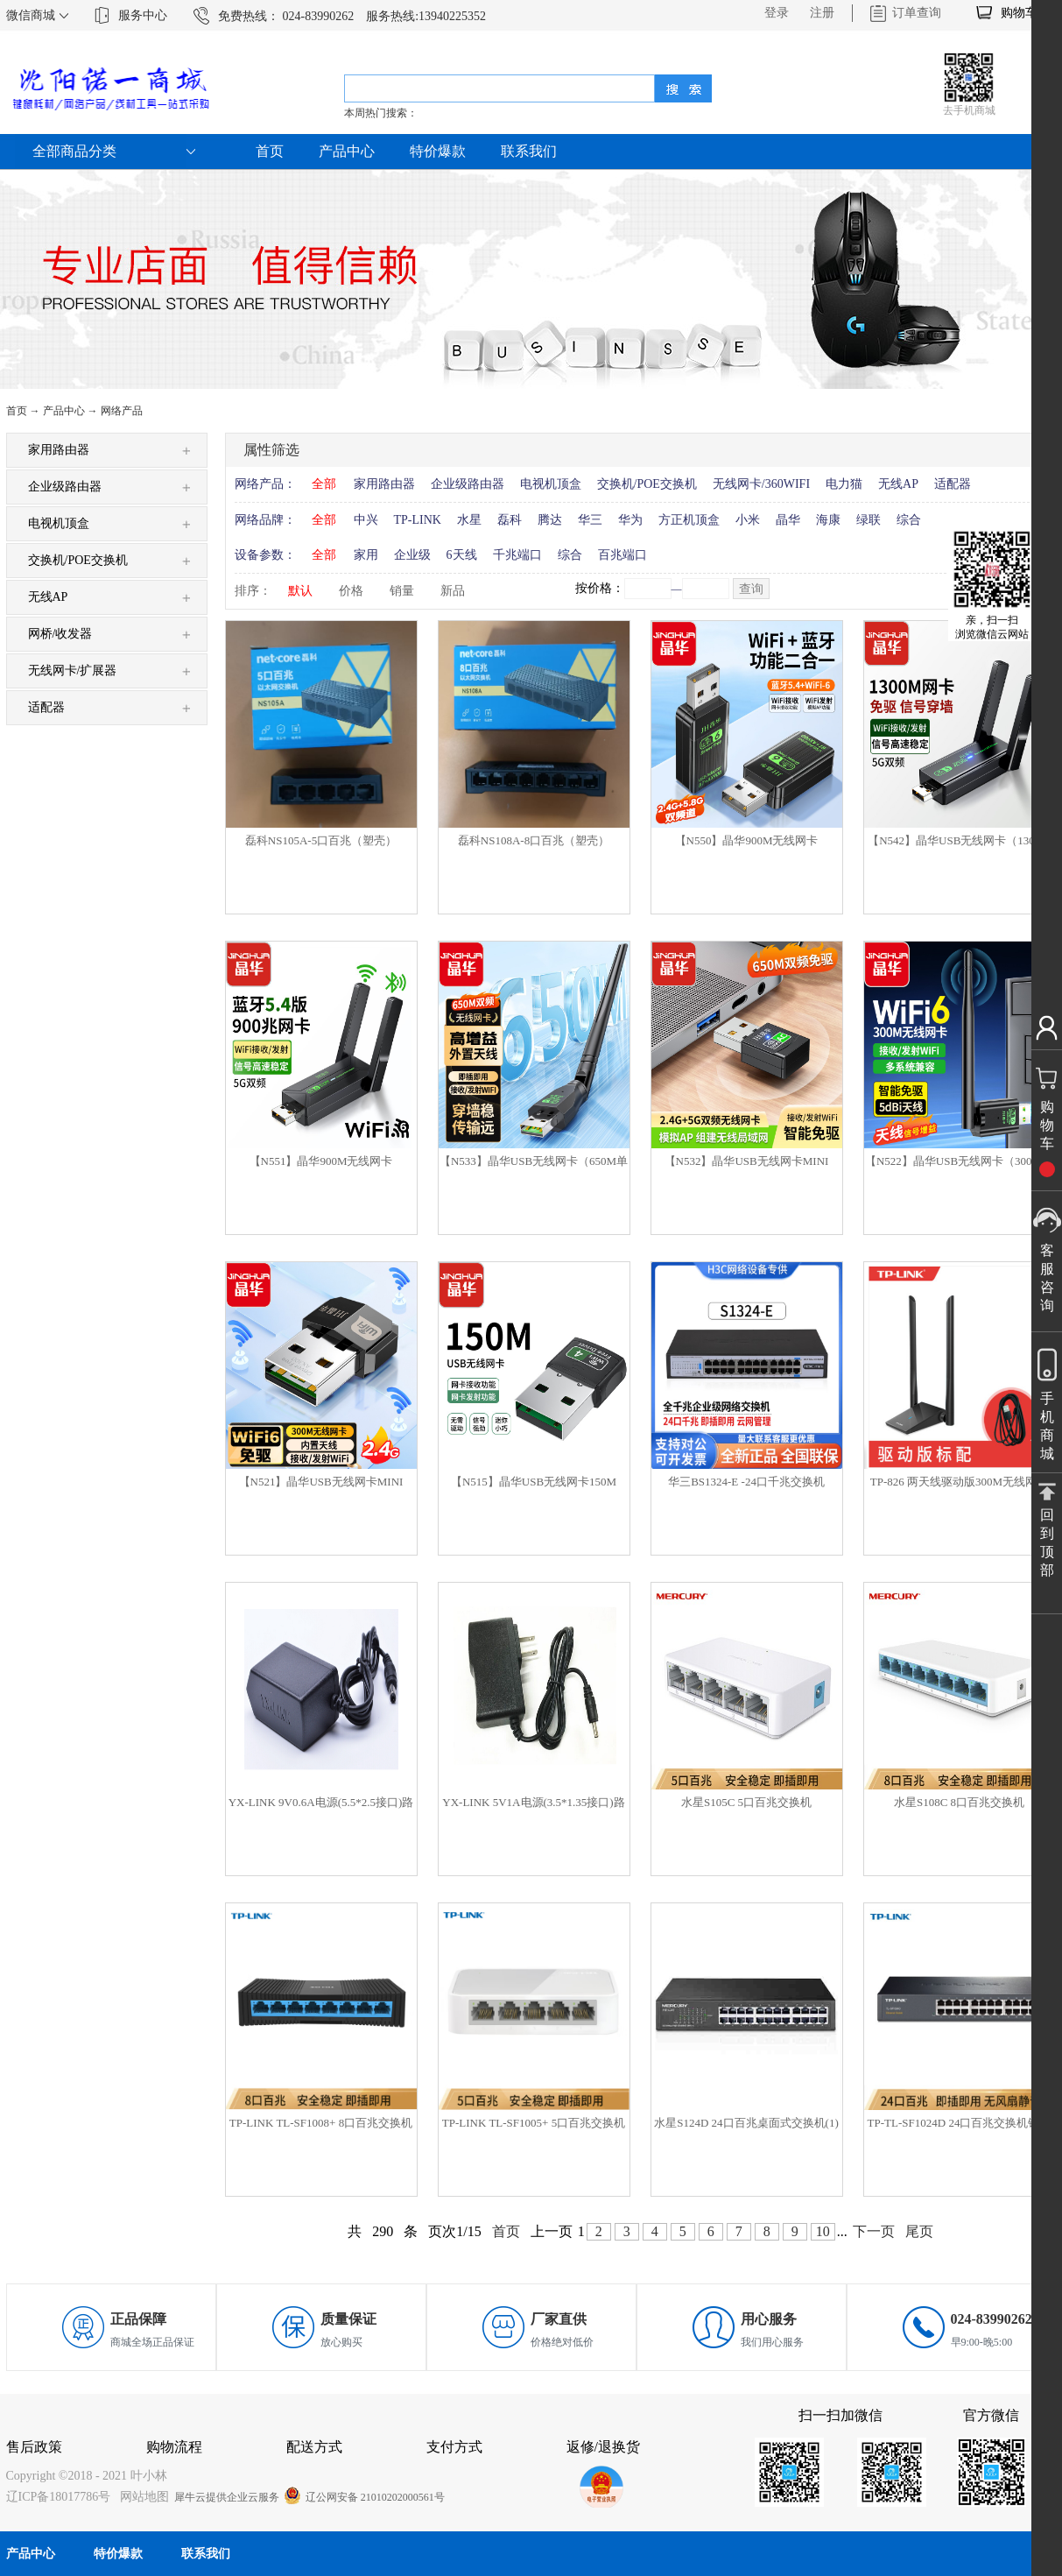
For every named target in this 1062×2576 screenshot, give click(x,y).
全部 (324, 483)
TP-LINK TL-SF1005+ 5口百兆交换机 (533, 2122)
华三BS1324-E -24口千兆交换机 (746, 1481)
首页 (270, 151)
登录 (776, 12)
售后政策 (34, 2446)
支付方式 (454, 2446)
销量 (402, 590)
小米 (747, 519)
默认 (300, 590)
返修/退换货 (603, 2446)
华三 (590, 519)
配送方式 (314, 2446)
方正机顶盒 (689, 519)
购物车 (1019, 12)
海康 (828, 519)
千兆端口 (517, 554)
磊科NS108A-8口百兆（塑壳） (533, 840)
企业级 (412, 554)
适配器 (952, 483)
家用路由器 (384, 483)
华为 (630, 519)
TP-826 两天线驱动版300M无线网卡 (959, 1481)
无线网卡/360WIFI (761, 483)
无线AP (898, 483)
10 (823, 2231)
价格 (351, 590)
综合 (909, 519)
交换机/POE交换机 (647, 483)
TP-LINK (417, 519)
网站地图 (141, 2496)
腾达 (550, 519)
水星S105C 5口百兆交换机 (746, 1802)
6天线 (462, 554)
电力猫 (844, 483)
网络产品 (122, 411)
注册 (822, 12)
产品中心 (64, 411)
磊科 (509, 519)
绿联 (868, 519)
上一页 (552, 2231)
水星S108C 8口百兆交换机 (959, 1802)
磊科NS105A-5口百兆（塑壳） (321, 840)
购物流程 (174, 2446)
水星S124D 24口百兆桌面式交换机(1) (746, 2122)
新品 (452, 590)
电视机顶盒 (550, 483)
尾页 (919, 2231)
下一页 (874, 2231)
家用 (366, 554)
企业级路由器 (467, 483)
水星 (469, 519)
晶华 (788, 519)
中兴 (366, 519)
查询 (751, 589)
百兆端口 (622, 554)
